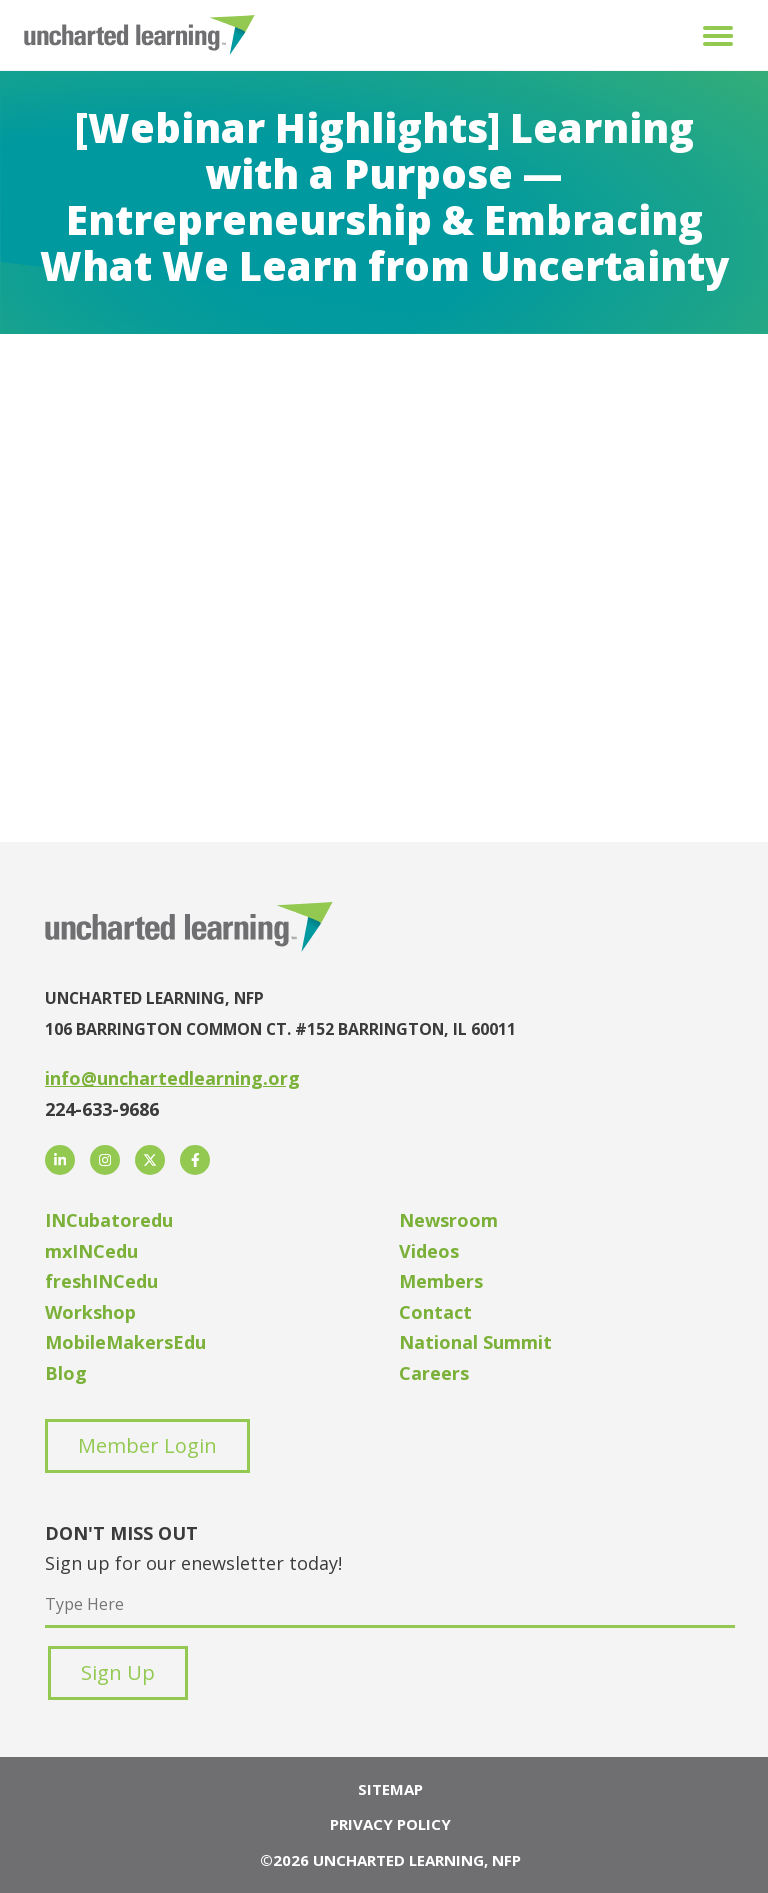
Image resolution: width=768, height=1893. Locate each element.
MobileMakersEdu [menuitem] (125, 1342)
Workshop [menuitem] (90, 1312)
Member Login (147, 1445)
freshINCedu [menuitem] (101, 1281)
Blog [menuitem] (66, 1373)
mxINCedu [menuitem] (91, 1251)
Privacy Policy (390, 1824)
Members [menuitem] (441, 1281)
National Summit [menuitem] (475, 1342)
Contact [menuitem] (435, 1312)
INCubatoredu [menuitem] (109, 1220)
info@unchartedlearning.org (172, 1078)
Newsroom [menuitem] (448, 1220)
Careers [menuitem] (434, 1373)
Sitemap (390, 1789)
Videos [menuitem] (429, 1251)
